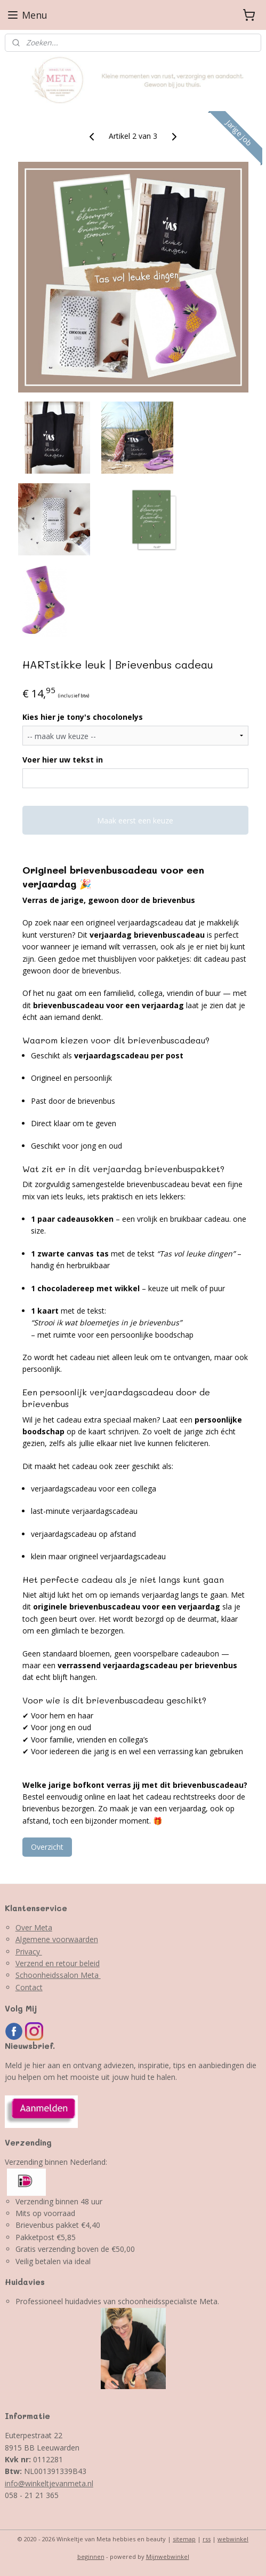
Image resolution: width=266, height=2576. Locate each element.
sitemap (184, 2539)
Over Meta (33, 1927)
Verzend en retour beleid (57, 1963)
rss (207, 2539)
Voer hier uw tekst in (62, 760)
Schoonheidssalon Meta (58, 1975)
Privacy (28, 1951)
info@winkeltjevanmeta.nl (49, 2483)
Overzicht (47, 1847)
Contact (29, 1987)
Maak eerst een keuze (135, 820)
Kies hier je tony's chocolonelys (82, 717)
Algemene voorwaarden (56, 1939)
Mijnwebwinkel (167, 2557)
